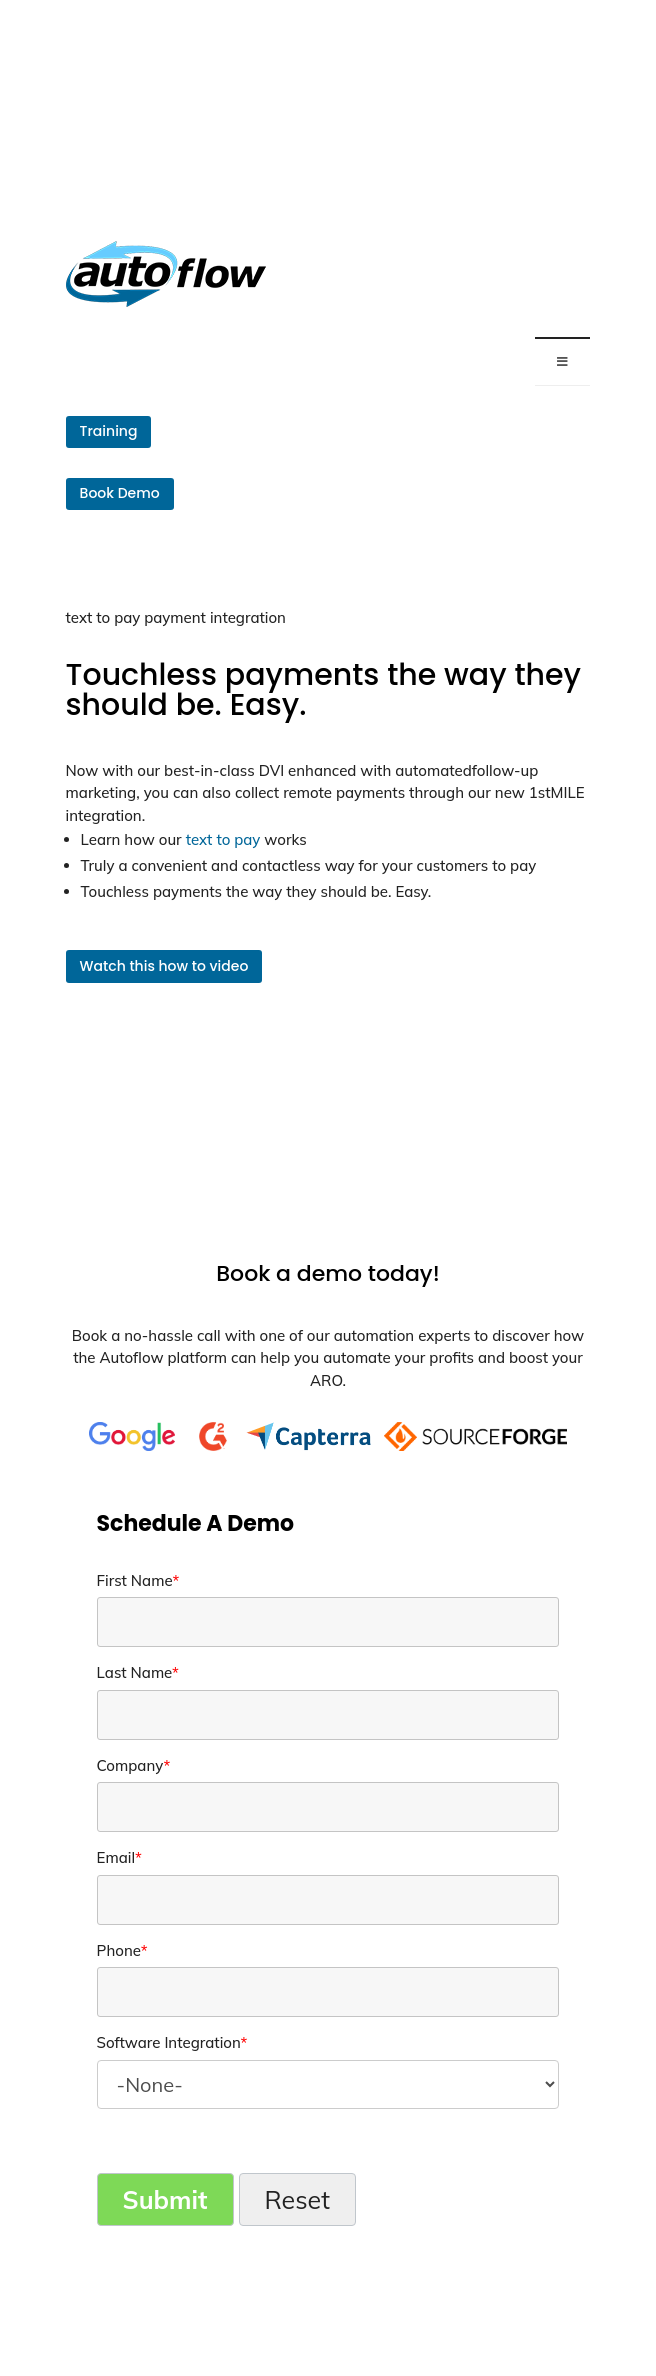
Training (109, 431)
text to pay (223, 839)
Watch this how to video (164, 966)
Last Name (138, 1672)
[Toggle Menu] (563, 361)
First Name (138, 1580)
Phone (122, 1950)
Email (119, 1857)
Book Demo (120, 493)
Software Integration (172, 2042)
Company (134, 1765)
